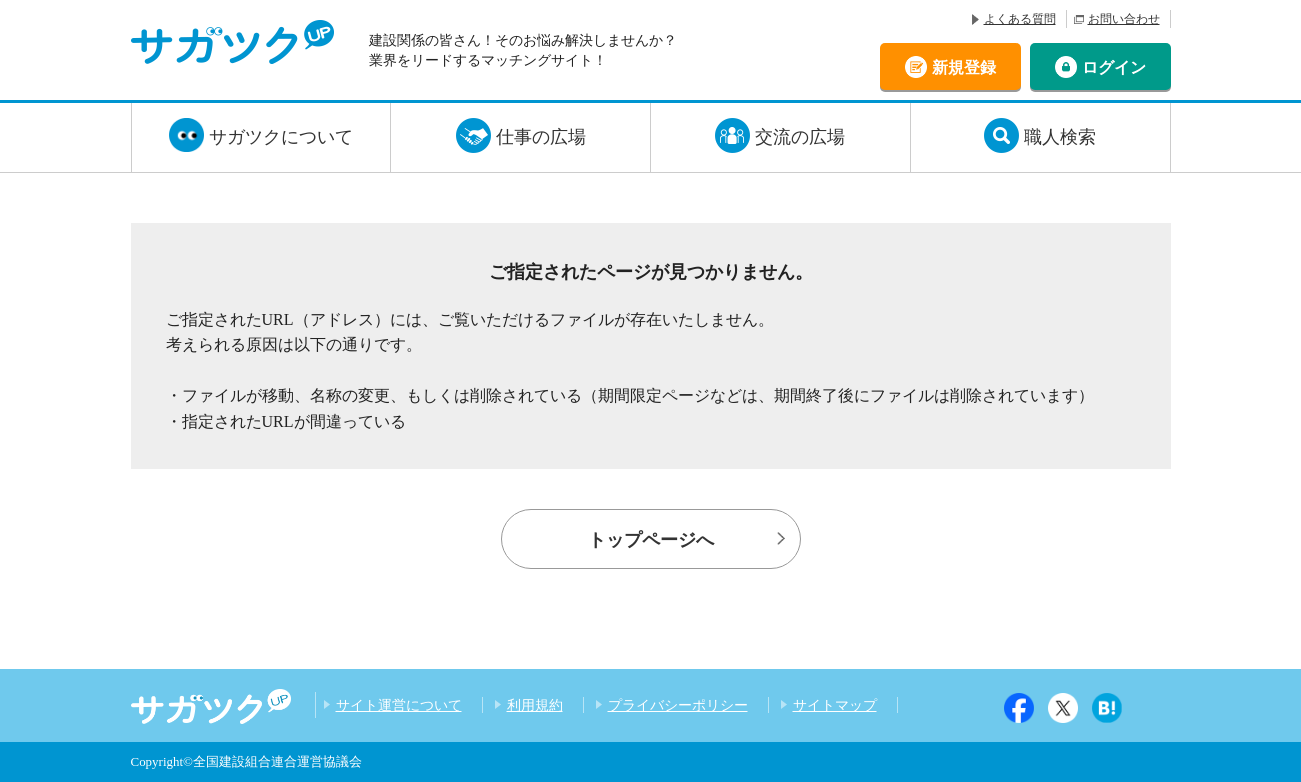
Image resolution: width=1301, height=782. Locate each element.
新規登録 (964, 66)
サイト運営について (399, 705)
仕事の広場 (541, 137)
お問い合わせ (1124, 19)
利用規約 (535, 705)
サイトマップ (835, 705)
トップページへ (651, 540)
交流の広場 (800, 137)
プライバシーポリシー (678, 705)
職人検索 (1060, 137)
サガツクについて (281, 137)
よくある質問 (1020, 19)
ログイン (1114, 66)
